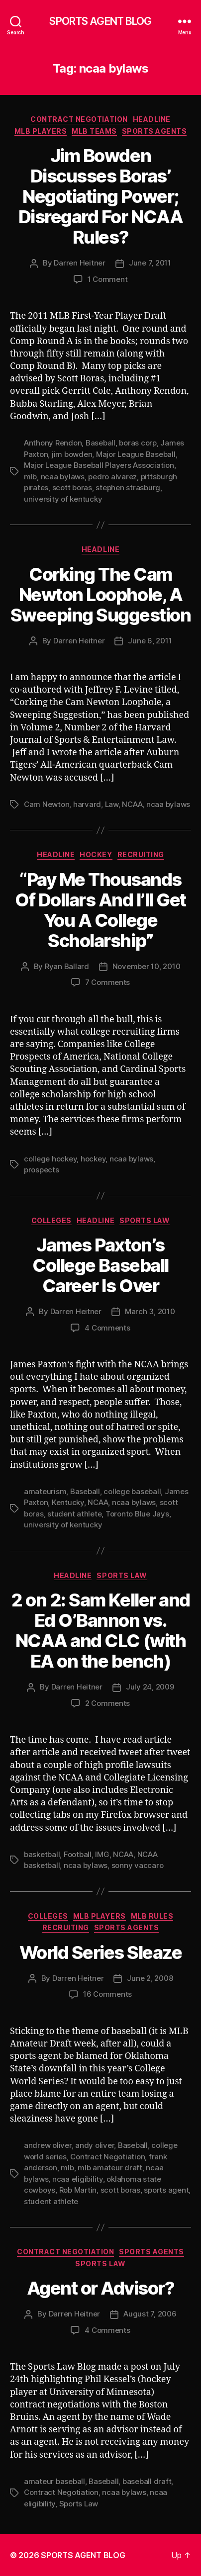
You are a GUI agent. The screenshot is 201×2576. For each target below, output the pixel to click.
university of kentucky (63, 499)
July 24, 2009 (150, 1686)
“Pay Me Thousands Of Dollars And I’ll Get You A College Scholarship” (100, 910)
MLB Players (40, 131)
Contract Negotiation (78, 119)
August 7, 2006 (149, 2313)
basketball (42, 1854)
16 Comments (107, 1994)
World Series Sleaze (100, 1952)
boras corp (137, 442)
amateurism (45, 1491)
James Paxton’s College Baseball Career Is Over (100, 1265)
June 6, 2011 (150, 640)
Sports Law (144, 1220)
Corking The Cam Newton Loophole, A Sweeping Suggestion (100, 594)
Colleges (51, 1220)
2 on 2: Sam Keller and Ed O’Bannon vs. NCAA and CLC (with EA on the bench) (100, 1630)
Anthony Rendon (53, 442)
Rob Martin (78, 2190)
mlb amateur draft (110, 2167)
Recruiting (140, 854)
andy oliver (94, 2145)
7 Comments (107, 982)
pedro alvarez (112, 476)
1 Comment (108, 279)
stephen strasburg (128, 487)
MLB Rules (152, 1916)
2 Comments (107, 1703)
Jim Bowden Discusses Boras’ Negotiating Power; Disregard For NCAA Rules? (100, 196)
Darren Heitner (79, 262)
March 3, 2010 (150, 1311)
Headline (152, 119)
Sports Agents (154, 131)
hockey (93, 1158)
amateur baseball (54, 2481)
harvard (87, 804)
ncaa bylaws (63, 476)
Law (111, 804)
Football (78, 1854)
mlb (30, 476)
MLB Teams (94, 131)
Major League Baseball (136, 454)
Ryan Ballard (67, 966)
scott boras (72, 487)
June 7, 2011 (150, 262)
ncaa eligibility (77, 2179)
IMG (102, 1854)
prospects (41, 1169)
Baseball (100, 442)
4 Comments (107, 1327)
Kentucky (68, 1502)
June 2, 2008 (150, 1978)
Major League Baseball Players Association (99, 465)
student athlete (74, 1513)
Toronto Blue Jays (137, 1513)
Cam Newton (46, 804)
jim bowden (72, 454)
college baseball (132, 1491)
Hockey (96, 854)
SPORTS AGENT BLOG (100, 21)
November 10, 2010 (146, 966)
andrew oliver (48, 2145)
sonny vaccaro (137, 1865)
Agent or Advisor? (101, 2288)
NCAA (132, 804)
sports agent (166, 2190)
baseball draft (146, 2481)
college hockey (50, 1158)
